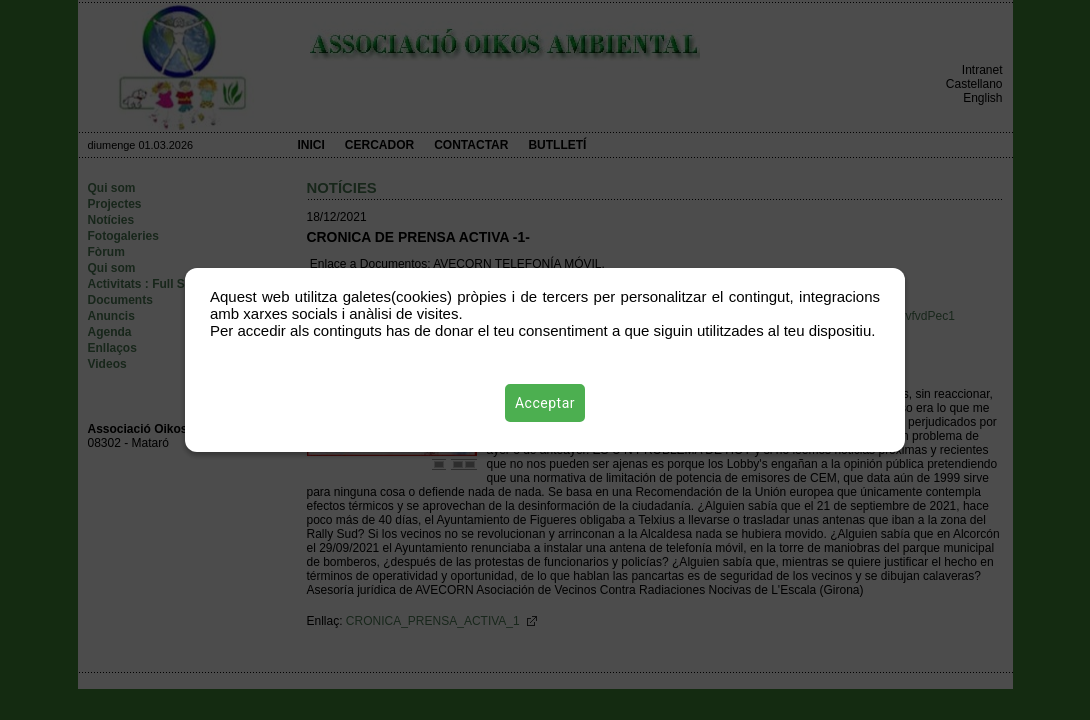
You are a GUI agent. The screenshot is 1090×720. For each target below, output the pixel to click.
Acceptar (545, 403)
